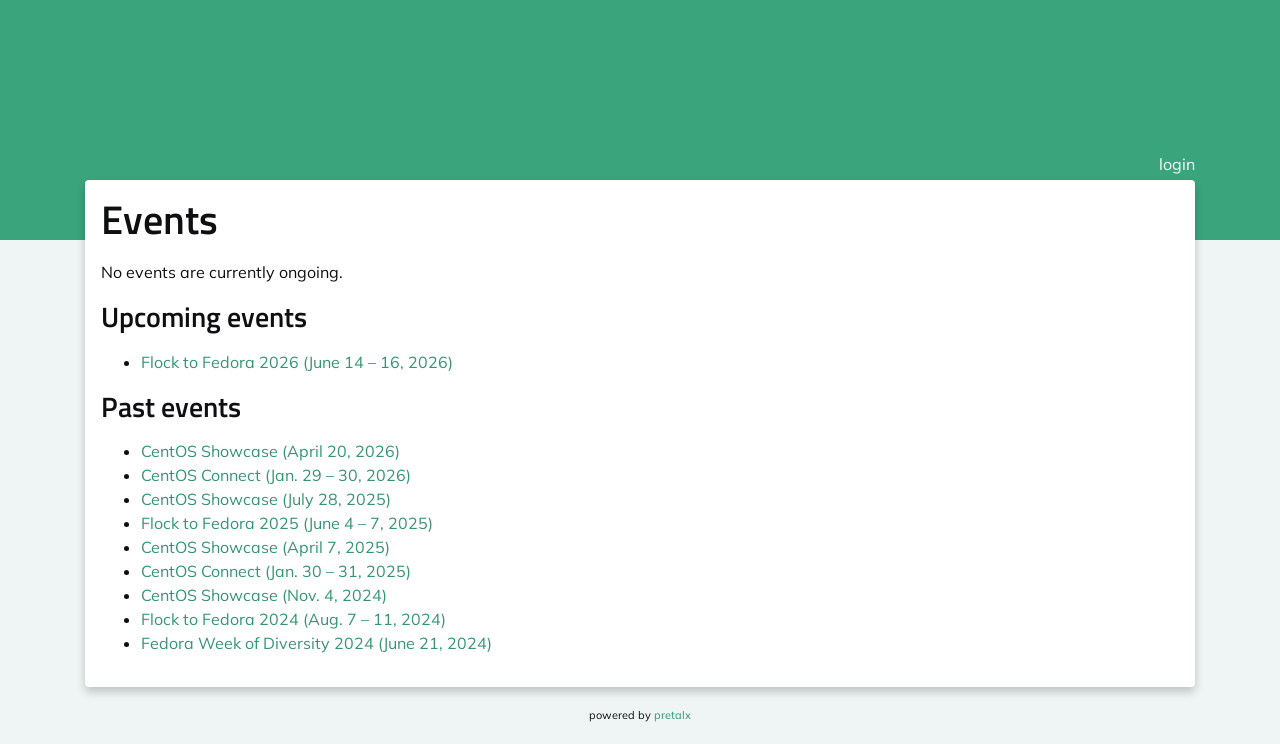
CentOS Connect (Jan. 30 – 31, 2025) (276, 571)
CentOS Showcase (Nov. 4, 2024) (264, 595)
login (1177, 164)
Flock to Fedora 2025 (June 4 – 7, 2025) (287, 523)
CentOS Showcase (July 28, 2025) (266, 499)
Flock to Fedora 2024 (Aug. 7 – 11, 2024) (293, 619)
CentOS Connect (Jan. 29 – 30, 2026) (276, 475)
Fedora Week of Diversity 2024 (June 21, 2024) (316, 643)
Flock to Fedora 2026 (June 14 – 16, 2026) (297, 362)
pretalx (672, 715)
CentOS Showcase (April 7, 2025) (265, 547)
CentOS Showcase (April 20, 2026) (270, 451)
